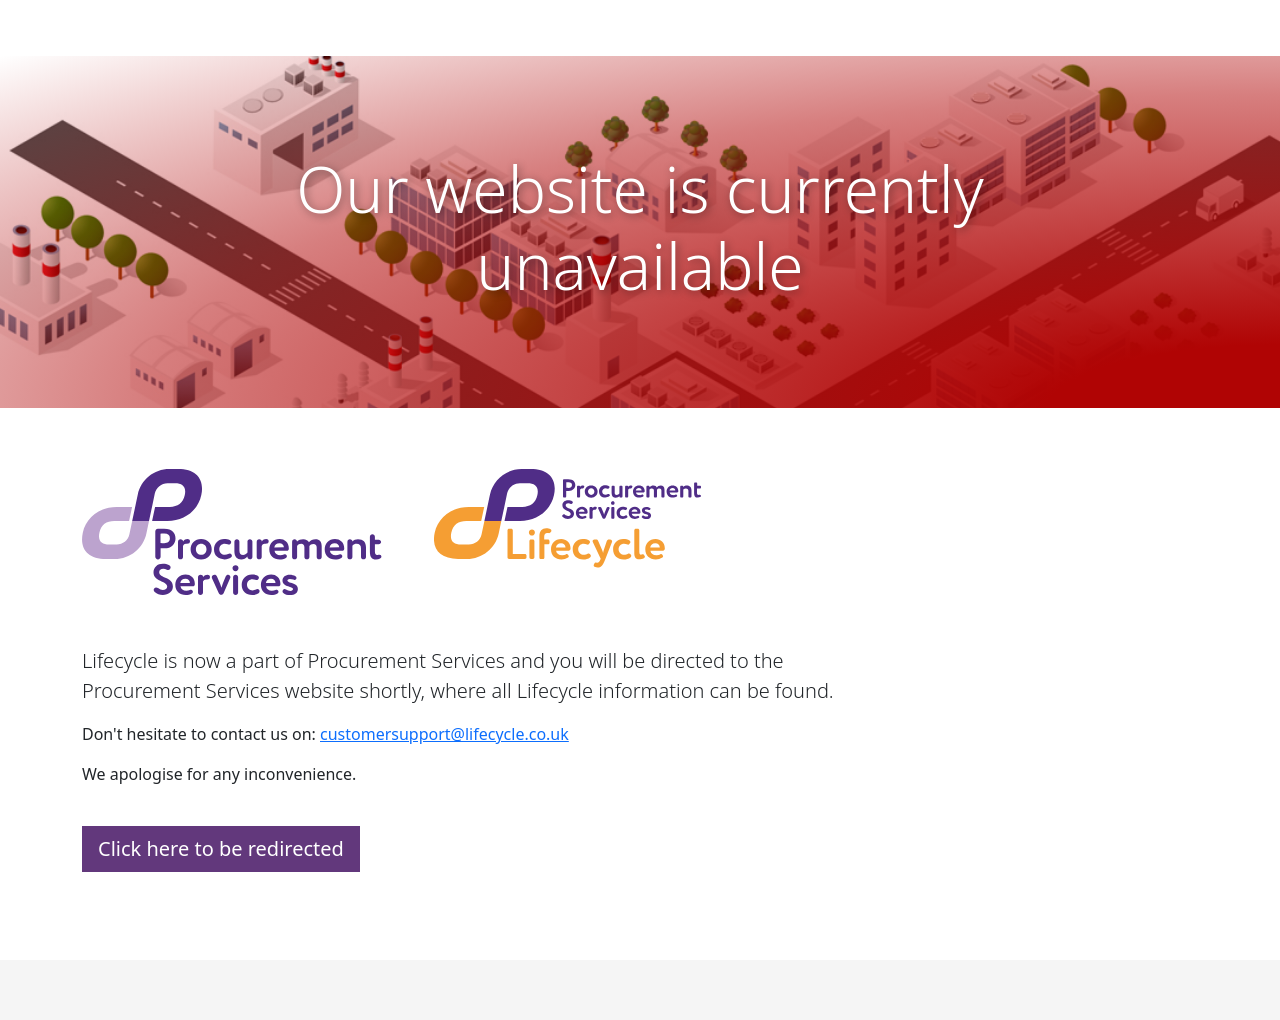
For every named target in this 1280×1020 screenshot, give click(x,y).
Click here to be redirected (221, 848)
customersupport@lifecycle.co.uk (444, 734)
